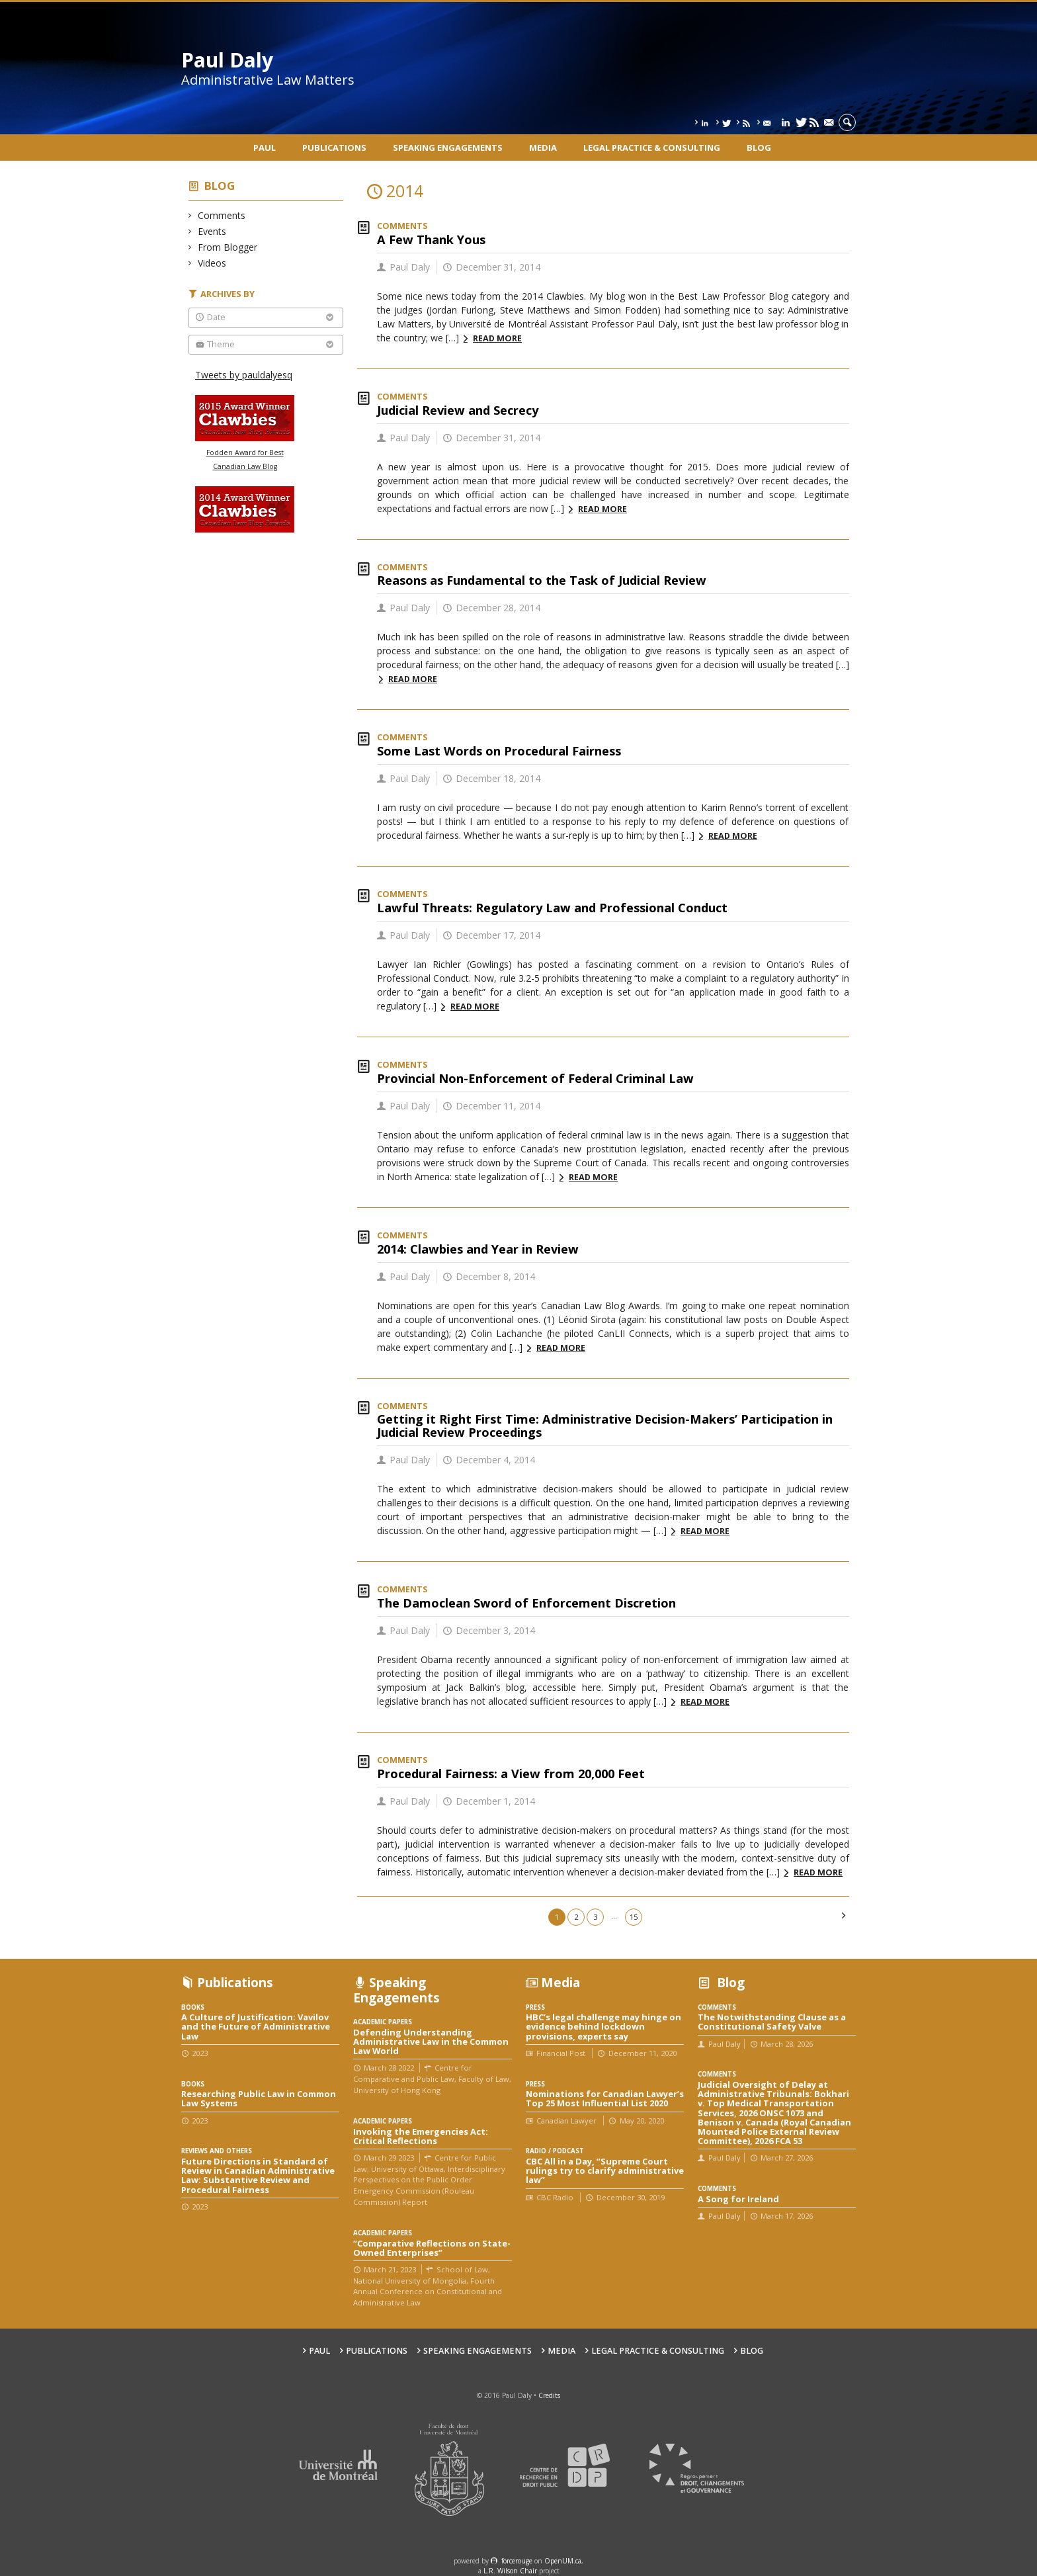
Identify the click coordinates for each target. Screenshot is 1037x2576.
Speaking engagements (448, 147)
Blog (759, 147)
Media (543, 147)
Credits (549, 2395)
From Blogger (227, 247)
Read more (497, 338)
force (516, 2560)
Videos (212, 263)
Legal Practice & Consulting (651, 147)
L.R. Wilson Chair (510, 2570)
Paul (264, 147)
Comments (221, 215)
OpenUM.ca (562, 2560)
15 (634, 1917)
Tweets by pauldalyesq (243, 374)
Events (212, 231)
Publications (334, 147)
